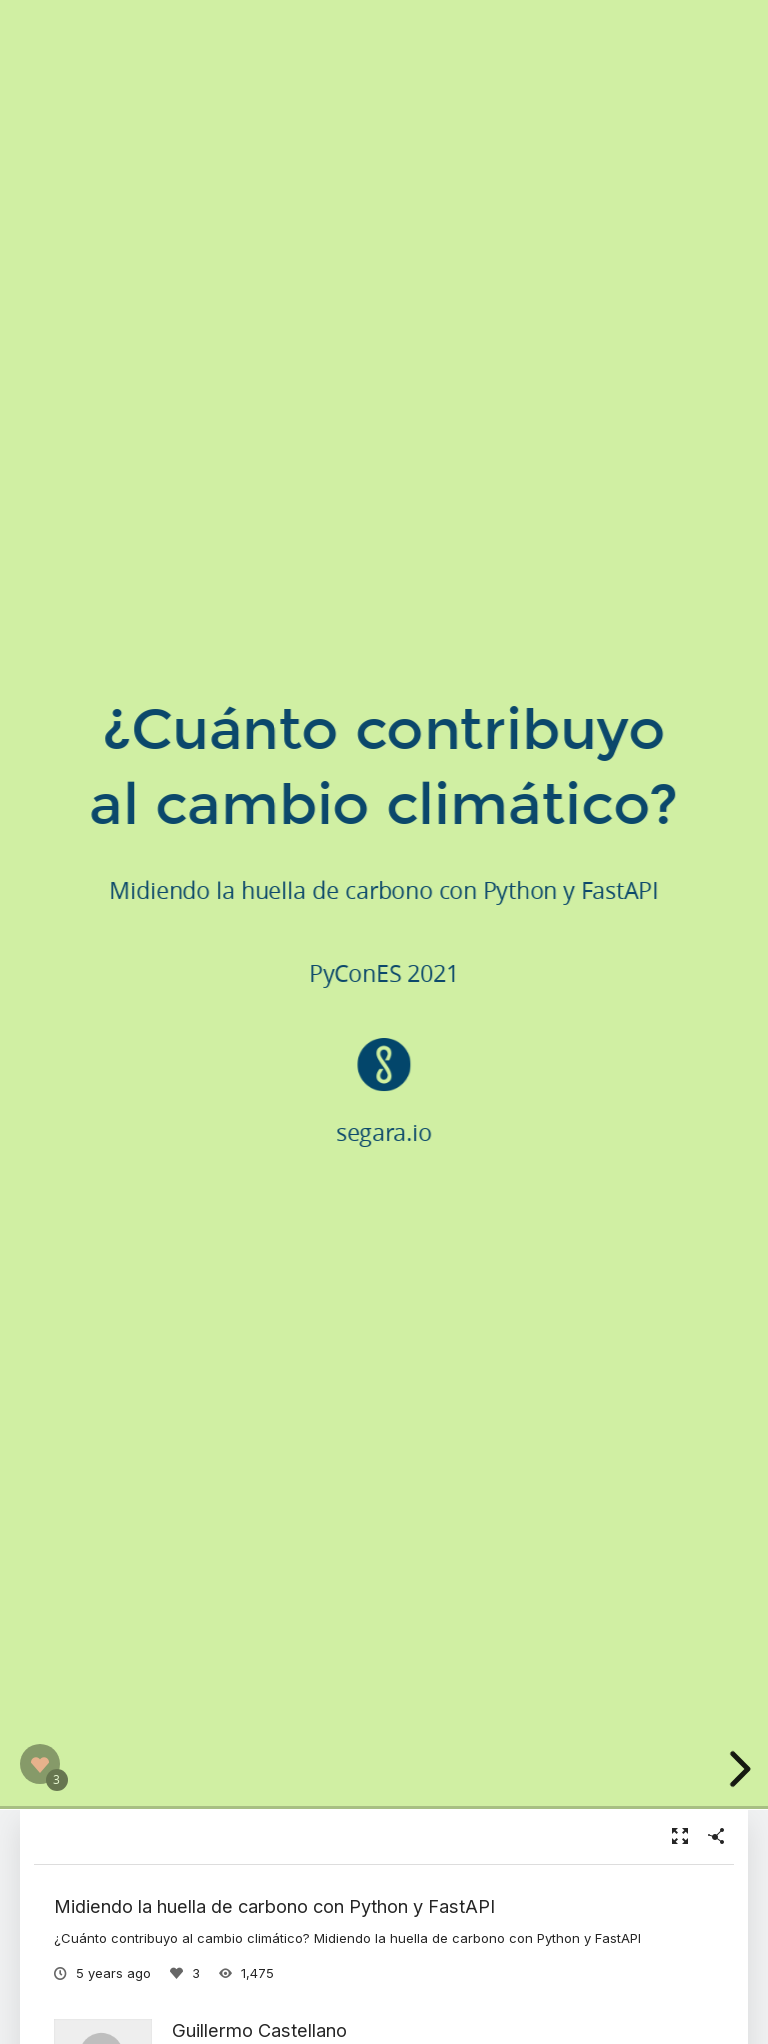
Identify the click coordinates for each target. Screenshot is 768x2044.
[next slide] (737, 1769)
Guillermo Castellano (259, 2030)
